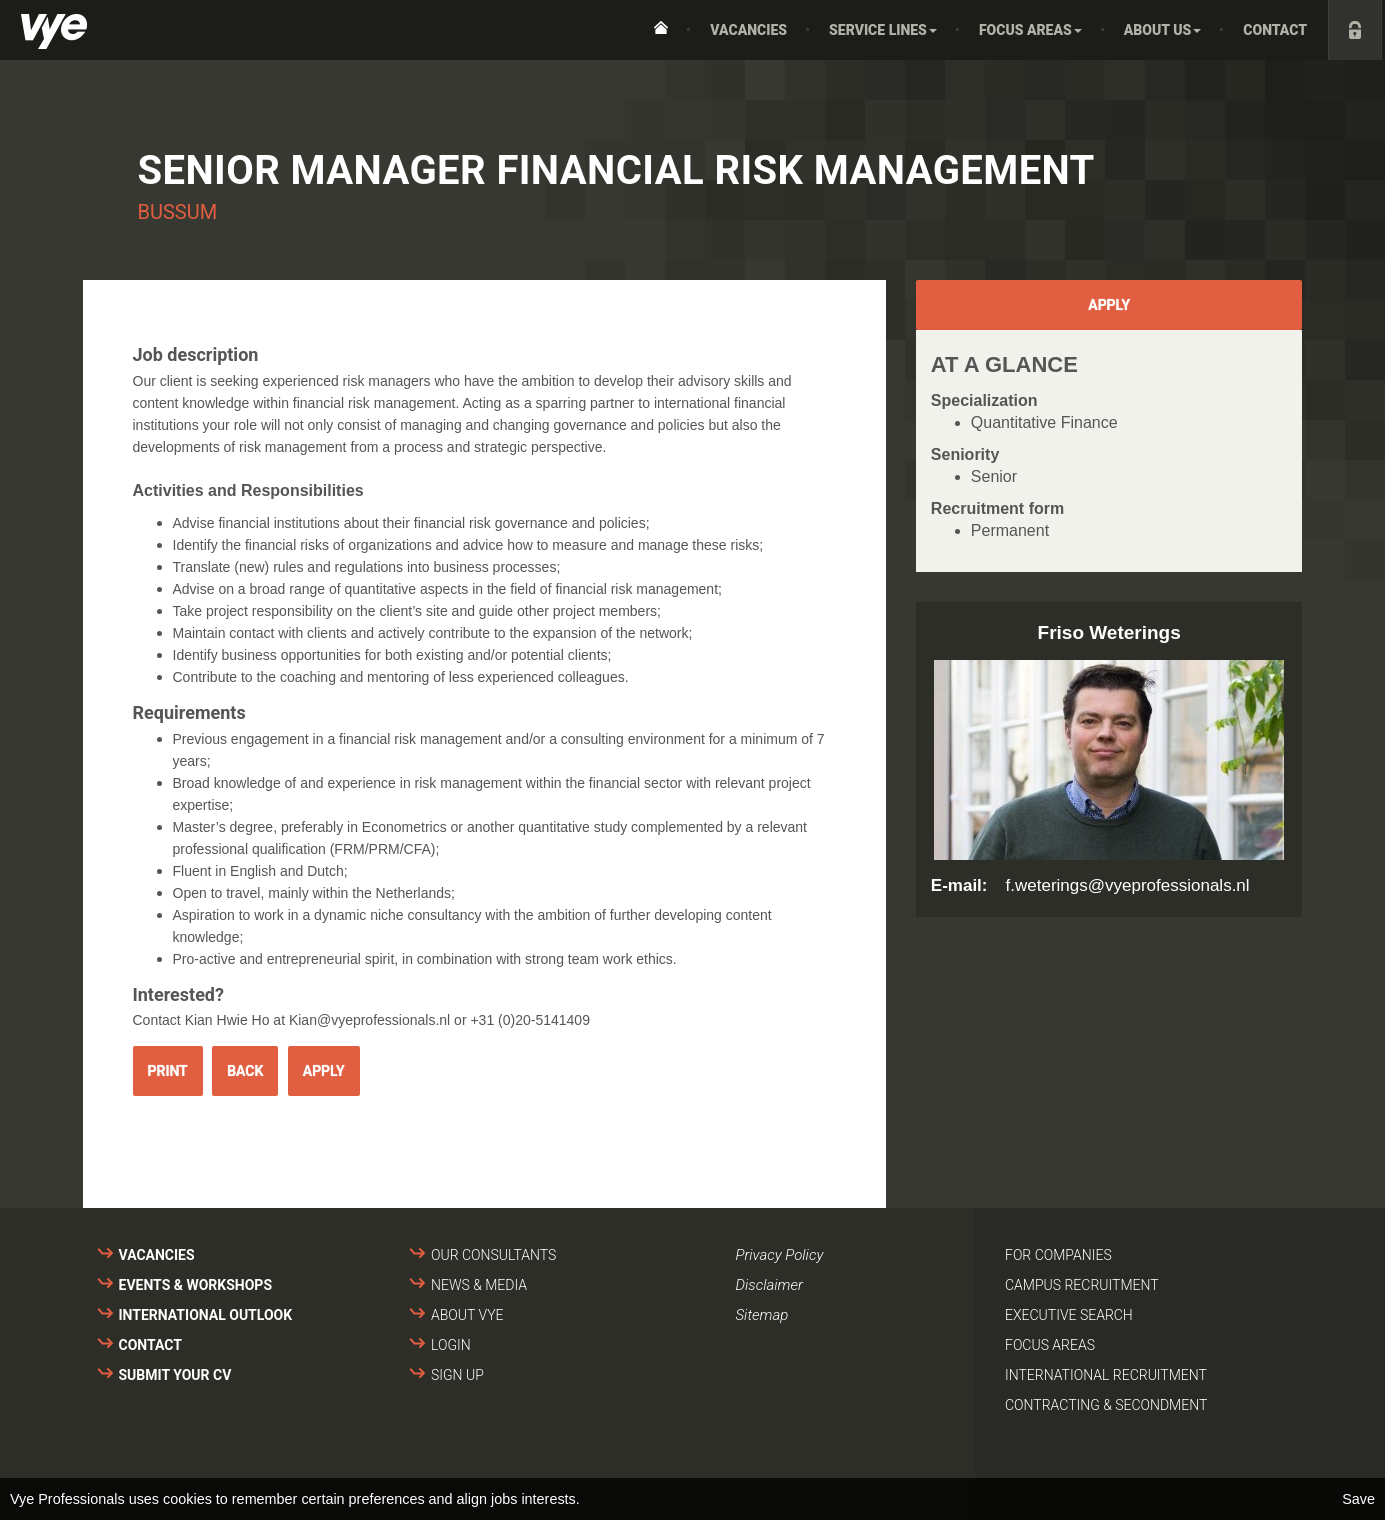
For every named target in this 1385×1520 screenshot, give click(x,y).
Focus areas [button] (1030, 30)
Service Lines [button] (883, 30)
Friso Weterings (1109, 632)
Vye (54, 31)
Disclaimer (769, 1285)
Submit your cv (175, 1375)
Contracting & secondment (1106, 1405)
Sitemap (762, 1315)
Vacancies (748, 30)
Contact (1275, 30)
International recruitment (1106, 1375)
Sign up (457, 1375)
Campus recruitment (1082, 1285)
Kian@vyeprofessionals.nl (369, 1020)
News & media (479, 1285)
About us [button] (1163, 30)
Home (661, 30)
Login (451, 1345)
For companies (1058, 1255)
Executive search (1069, 1315)
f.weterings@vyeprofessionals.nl (1128, 885)
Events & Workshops (196, 1285)
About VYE (467, 1315)
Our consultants (493, 1255)
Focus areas (1050, 1345)
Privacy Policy (780, 1255)
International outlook (206, 1315)
